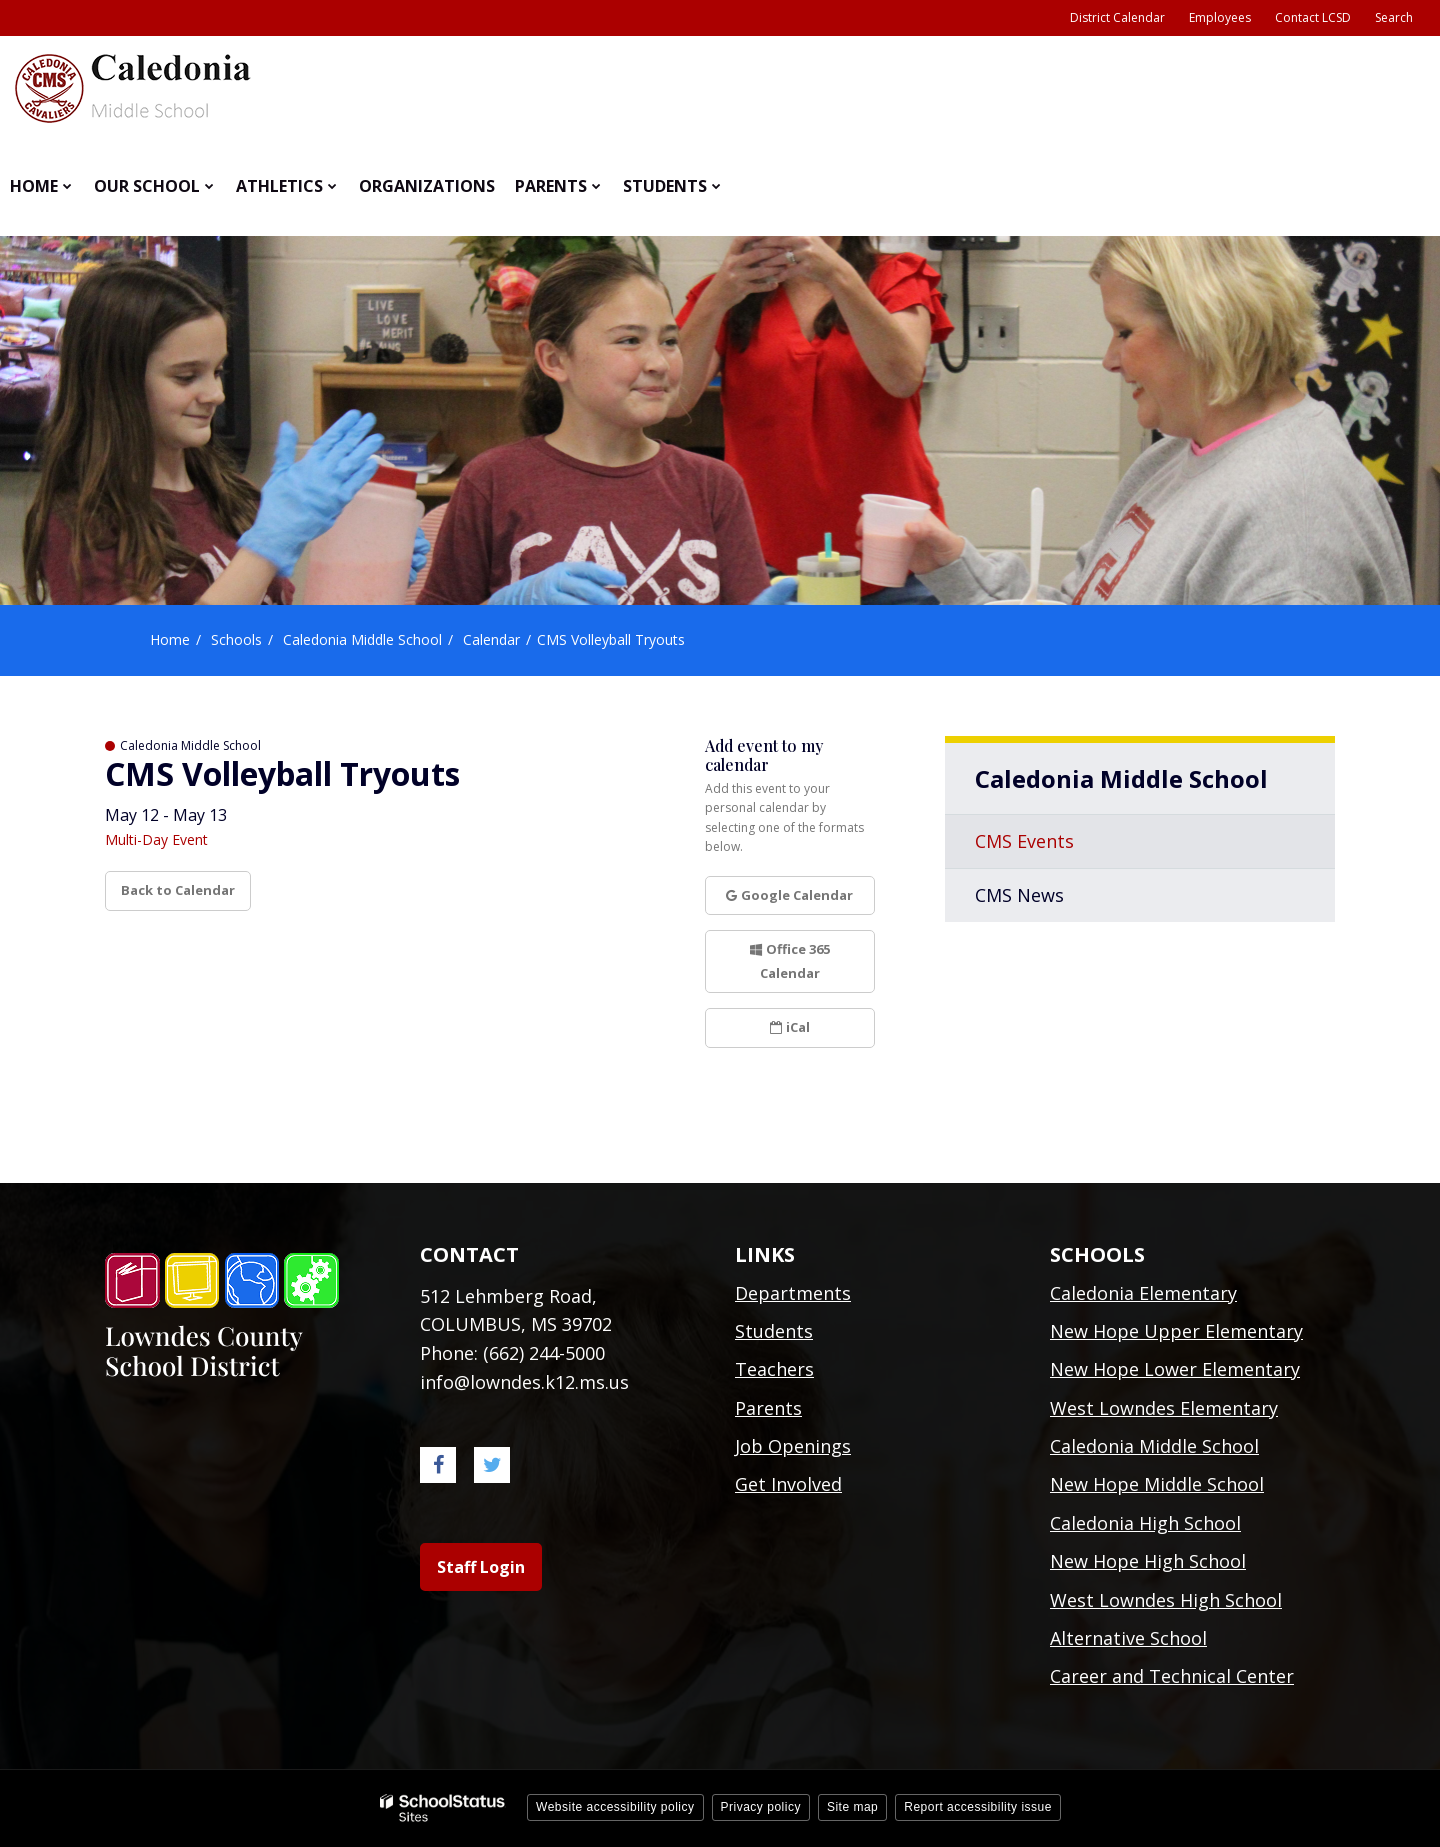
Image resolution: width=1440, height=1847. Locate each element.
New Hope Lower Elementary (1175, 1369)
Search (1394, 17)
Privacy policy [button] (761, 1807)
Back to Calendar (178, 890)
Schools (236, 639)
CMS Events (1024, 841)
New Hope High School (1148, 1561)
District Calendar (1117, 17)
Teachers (774, 1369)
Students (774, 1331)
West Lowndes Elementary (1164, 1408)
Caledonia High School (1145, 1523)
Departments (793, 1293)
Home (170, 639)
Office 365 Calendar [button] (790, 960)
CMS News (1019, 895)
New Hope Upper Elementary (1176, 1331)
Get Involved (788, 1484)
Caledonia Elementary (1143, 1293)
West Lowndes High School (1166, 1600)
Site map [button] (852, 1807)
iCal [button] (790, 1027)
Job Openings (793, 1446)
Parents (768, 1408)
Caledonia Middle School (362, 639)
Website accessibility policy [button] (615, 1807)
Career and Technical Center (1172, 1676)
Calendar (491, 639)
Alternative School (1128, 1638)
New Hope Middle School (1157, 1484)
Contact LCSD (1313, 17)
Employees (1220, 17)
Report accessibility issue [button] (978, 1807)
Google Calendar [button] (789, 895)
